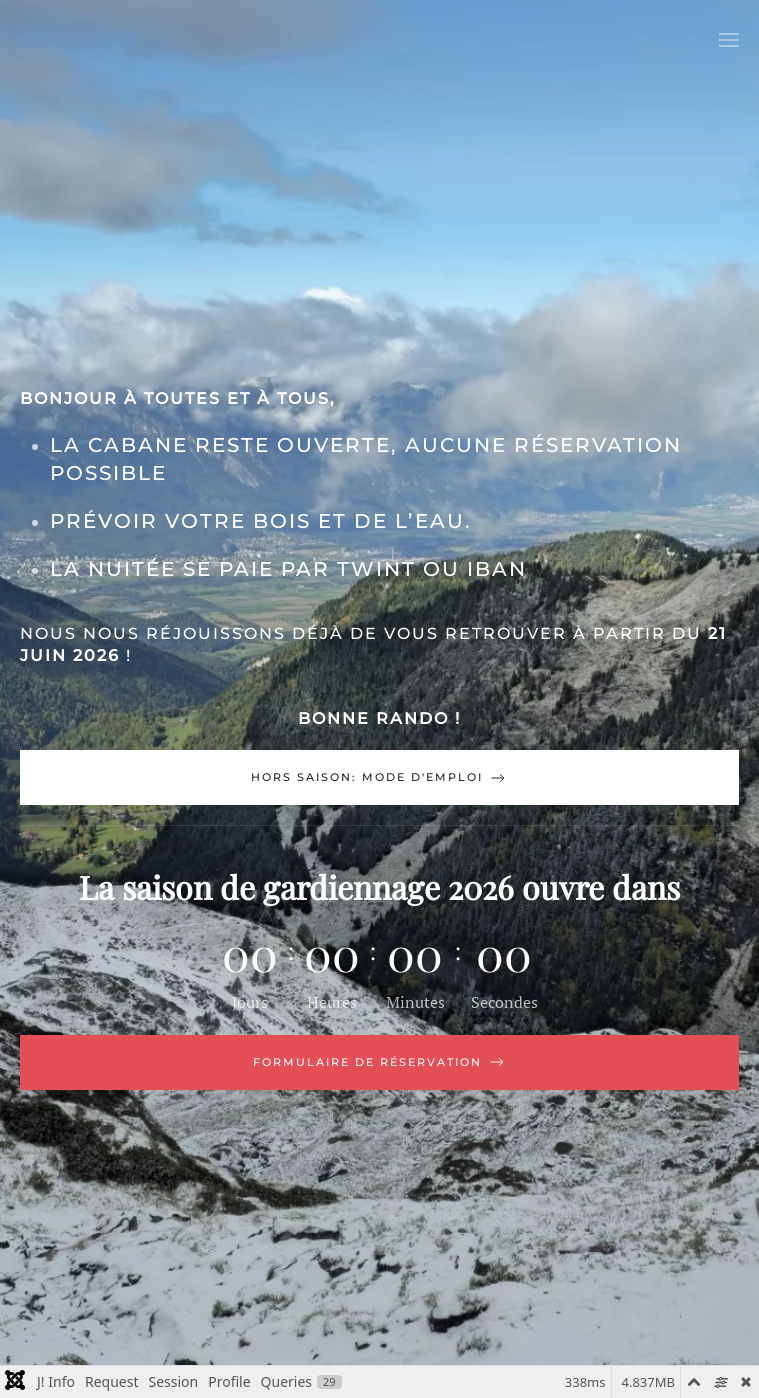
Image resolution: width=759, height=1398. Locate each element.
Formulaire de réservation (380, 1062)
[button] (729, 40)
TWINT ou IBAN (432, 569)
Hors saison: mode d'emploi (379, 778)
